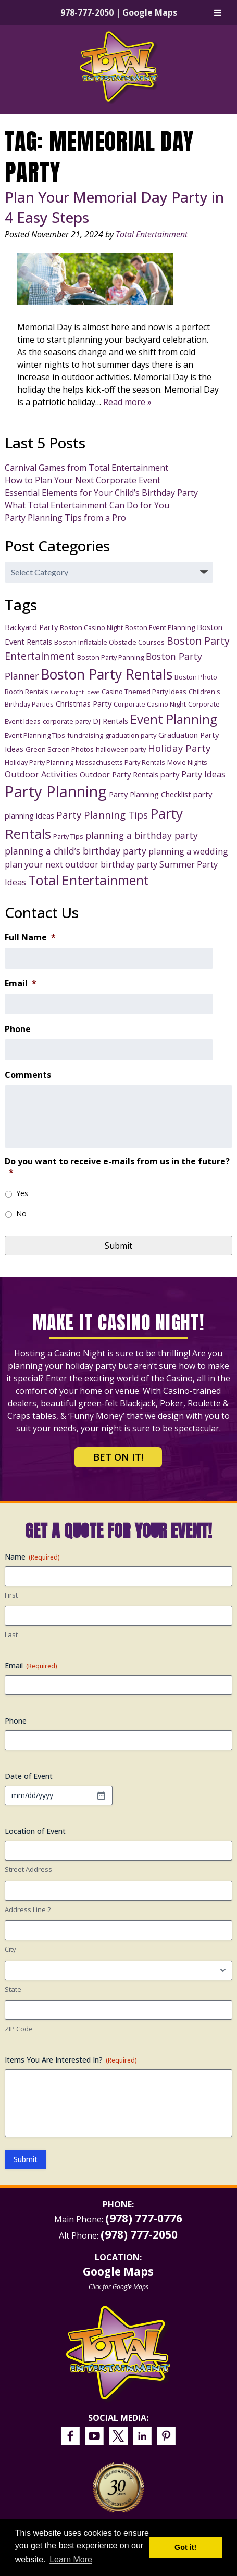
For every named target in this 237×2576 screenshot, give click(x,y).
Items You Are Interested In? (71, 2060)
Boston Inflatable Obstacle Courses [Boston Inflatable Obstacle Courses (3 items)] (109, 642)
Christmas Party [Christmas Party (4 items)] (83, 703)
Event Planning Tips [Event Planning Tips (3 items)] (35, 735)
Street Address (28, 1869)
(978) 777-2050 (139, 2234)
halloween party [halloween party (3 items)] (121, 749)
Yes (22, 1193)
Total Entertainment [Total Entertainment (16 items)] (88, 880)
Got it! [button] (185, 2547)
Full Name (30, 937)
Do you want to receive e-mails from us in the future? (117, 1167)
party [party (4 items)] (169, 774)
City (10, 1949)
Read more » (127, 402)
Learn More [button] (70, 2559)
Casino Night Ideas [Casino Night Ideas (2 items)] (75, 692)
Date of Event (29, 1776)
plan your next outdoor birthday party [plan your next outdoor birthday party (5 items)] (81, 864)
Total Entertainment (152, 234)
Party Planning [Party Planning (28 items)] (56, 791)
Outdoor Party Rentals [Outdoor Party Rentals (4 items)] (119, 774)
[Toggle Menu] (218, 12)
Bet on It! (118, 1457)
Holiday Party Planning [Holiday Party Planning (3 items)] (39, 762)
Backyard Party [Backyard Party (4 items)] (31, 627)
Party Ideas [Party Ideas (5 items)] (203, 774)
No (21, 1213)
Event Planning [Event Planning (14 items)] (173, 718)
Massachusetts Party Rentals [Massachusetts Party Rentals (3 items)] (120, 762)
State (13, 1989)
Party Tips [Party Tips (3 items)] (68, 836)
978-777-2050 (87, 12)
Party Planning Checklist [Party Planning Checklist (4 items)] (150, 794)
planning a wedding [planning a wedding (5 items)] (188, 851)
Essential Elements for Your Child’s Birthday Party (101, 492)
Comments (28, 1075)
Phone (18, 1029)
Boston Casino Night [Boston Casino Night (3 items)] (91, 627)
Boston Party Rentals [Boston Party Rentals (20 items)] (106, 674)
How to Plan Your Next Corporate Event (82, 480)
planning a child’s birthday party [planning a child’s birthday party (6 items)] (75, 851)
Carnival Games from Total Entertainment (86, 467)
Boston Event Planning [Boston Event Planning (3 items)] (160, 627)
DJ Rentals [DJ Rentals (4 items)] (110, 720)
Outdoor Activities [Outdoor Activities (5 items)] (41, 774)
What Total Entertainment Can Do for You (87, 505)
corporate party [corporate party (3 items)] (67, 721)
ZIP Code (19, 2028)
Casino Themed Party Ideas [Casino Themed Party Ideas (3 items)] (144, 691)
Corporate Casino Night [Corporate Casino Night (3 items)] (150, 704)
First (11, 1595)
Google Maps (149, 12)
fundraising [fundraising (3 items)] (85, 735)
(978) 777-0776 (143, 2218)
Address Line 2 (28, 1909)
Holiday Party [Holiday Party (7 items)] (179, 748)
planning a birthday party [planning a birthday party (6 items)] (141, 835)
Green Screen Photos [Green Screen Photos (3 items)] (60, 749)
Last (11, 1634)
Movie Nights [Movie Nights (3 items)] (187, 762)
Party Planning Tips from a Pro (65, 517)
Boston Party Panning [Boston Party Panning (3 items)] (110, 657)
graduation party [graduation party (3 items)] (130, 735)
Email (20, 983)
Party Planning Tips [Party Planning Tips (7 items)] (102, 814)
